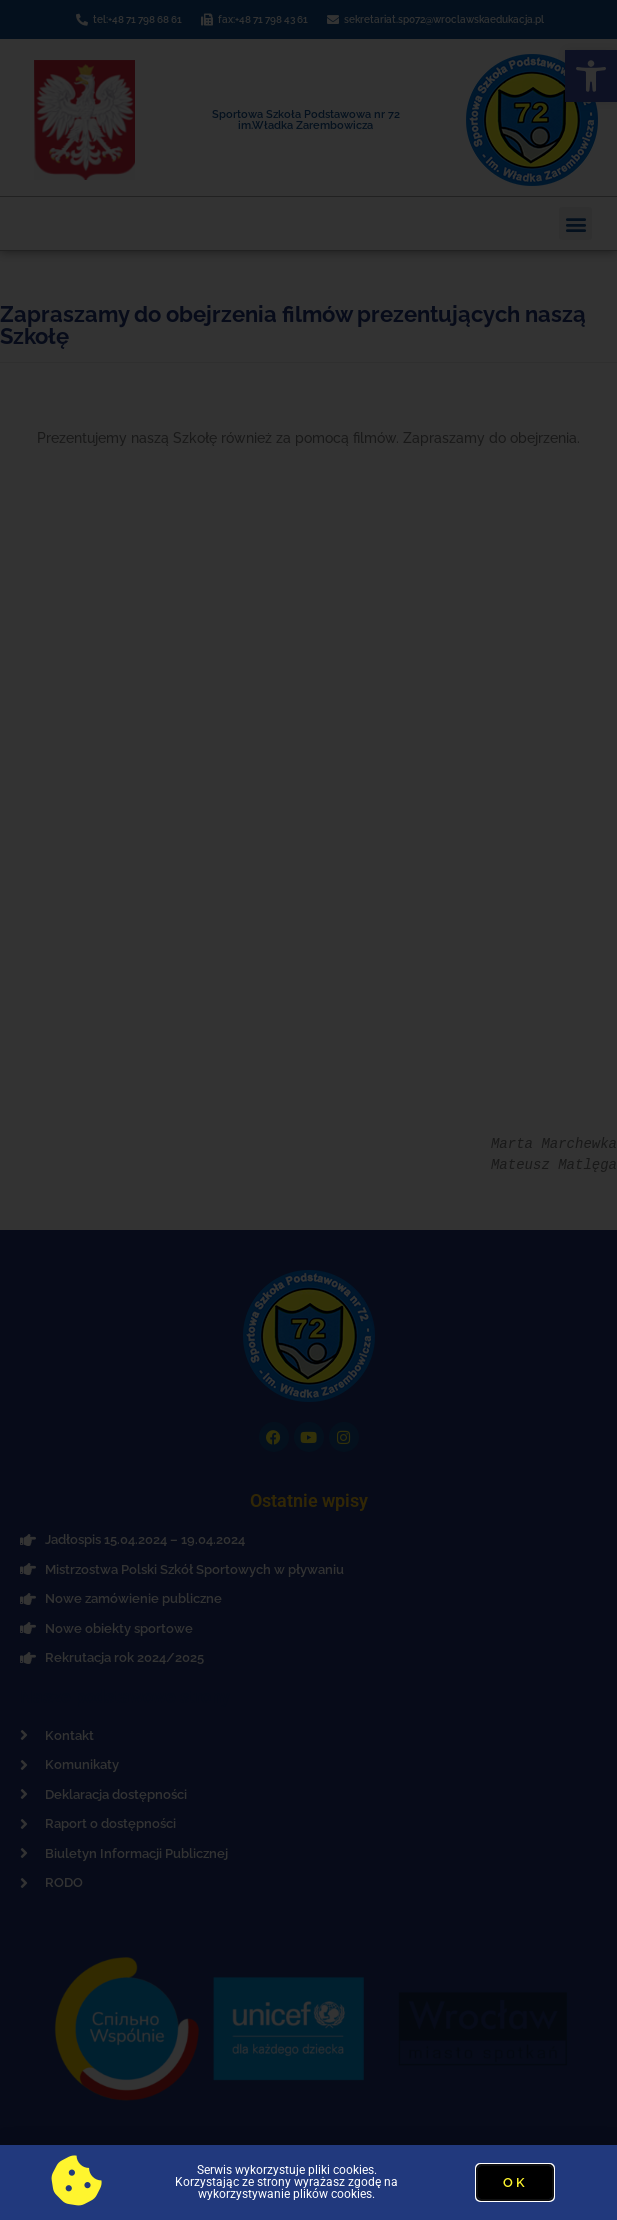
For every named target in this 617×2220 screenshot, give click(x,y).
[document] (308, 1110)
